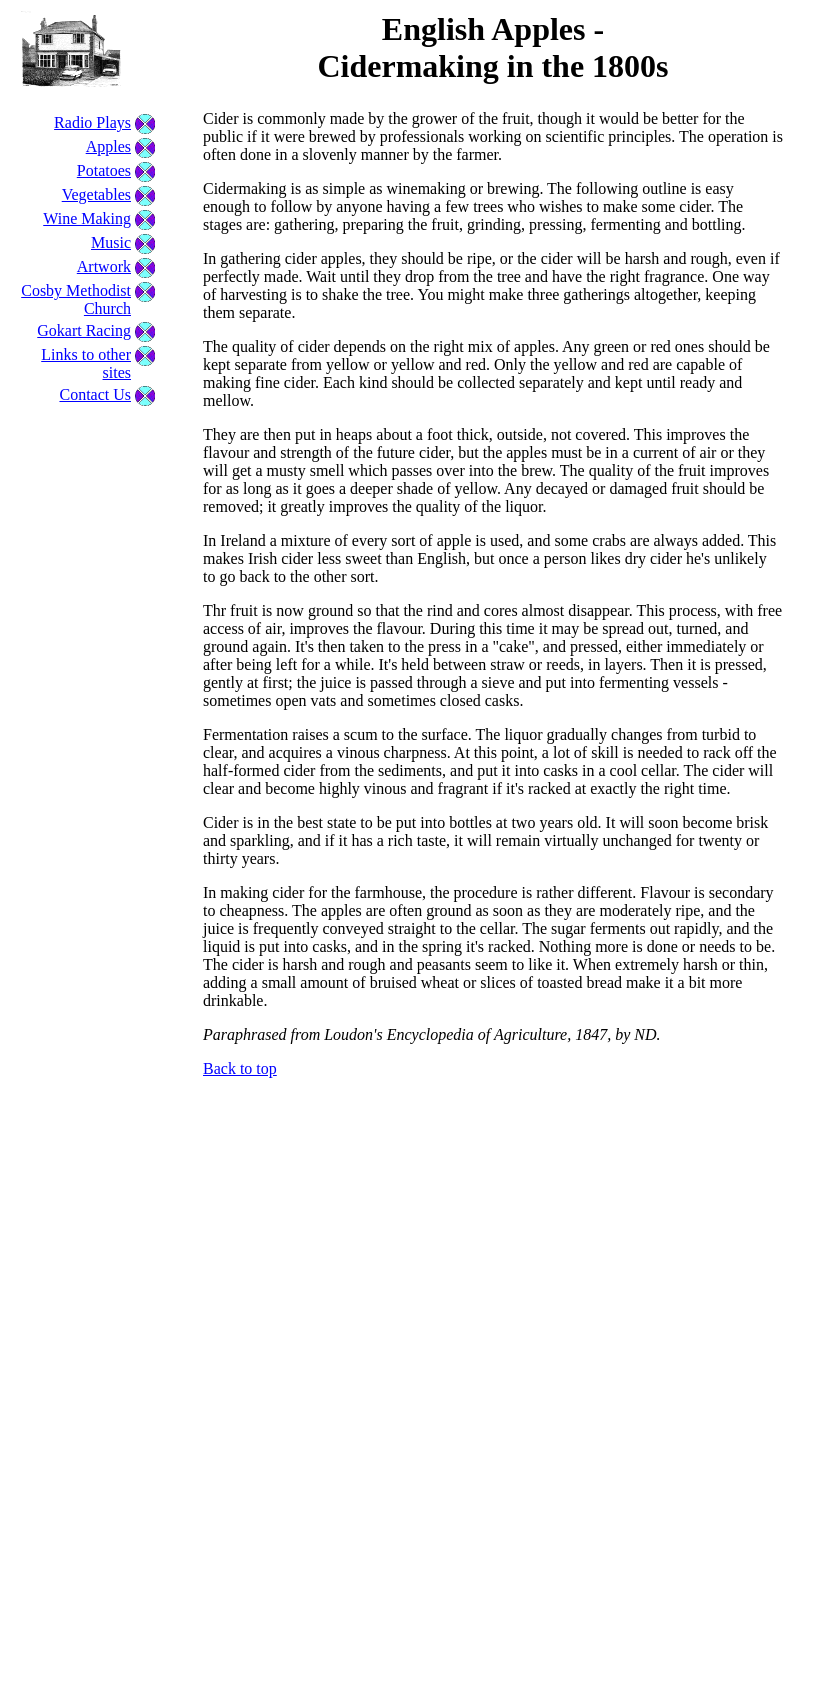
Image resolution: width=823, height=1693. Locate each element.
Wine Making (87, 218)
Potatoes (104, 170)
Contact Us (95, 394)
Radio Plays (92, 122)
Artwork (104, 266)
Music (111, 242)
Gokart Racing (84, 330)
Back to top (240, 1068)
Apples (108, 146)
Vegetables (96, 194)
